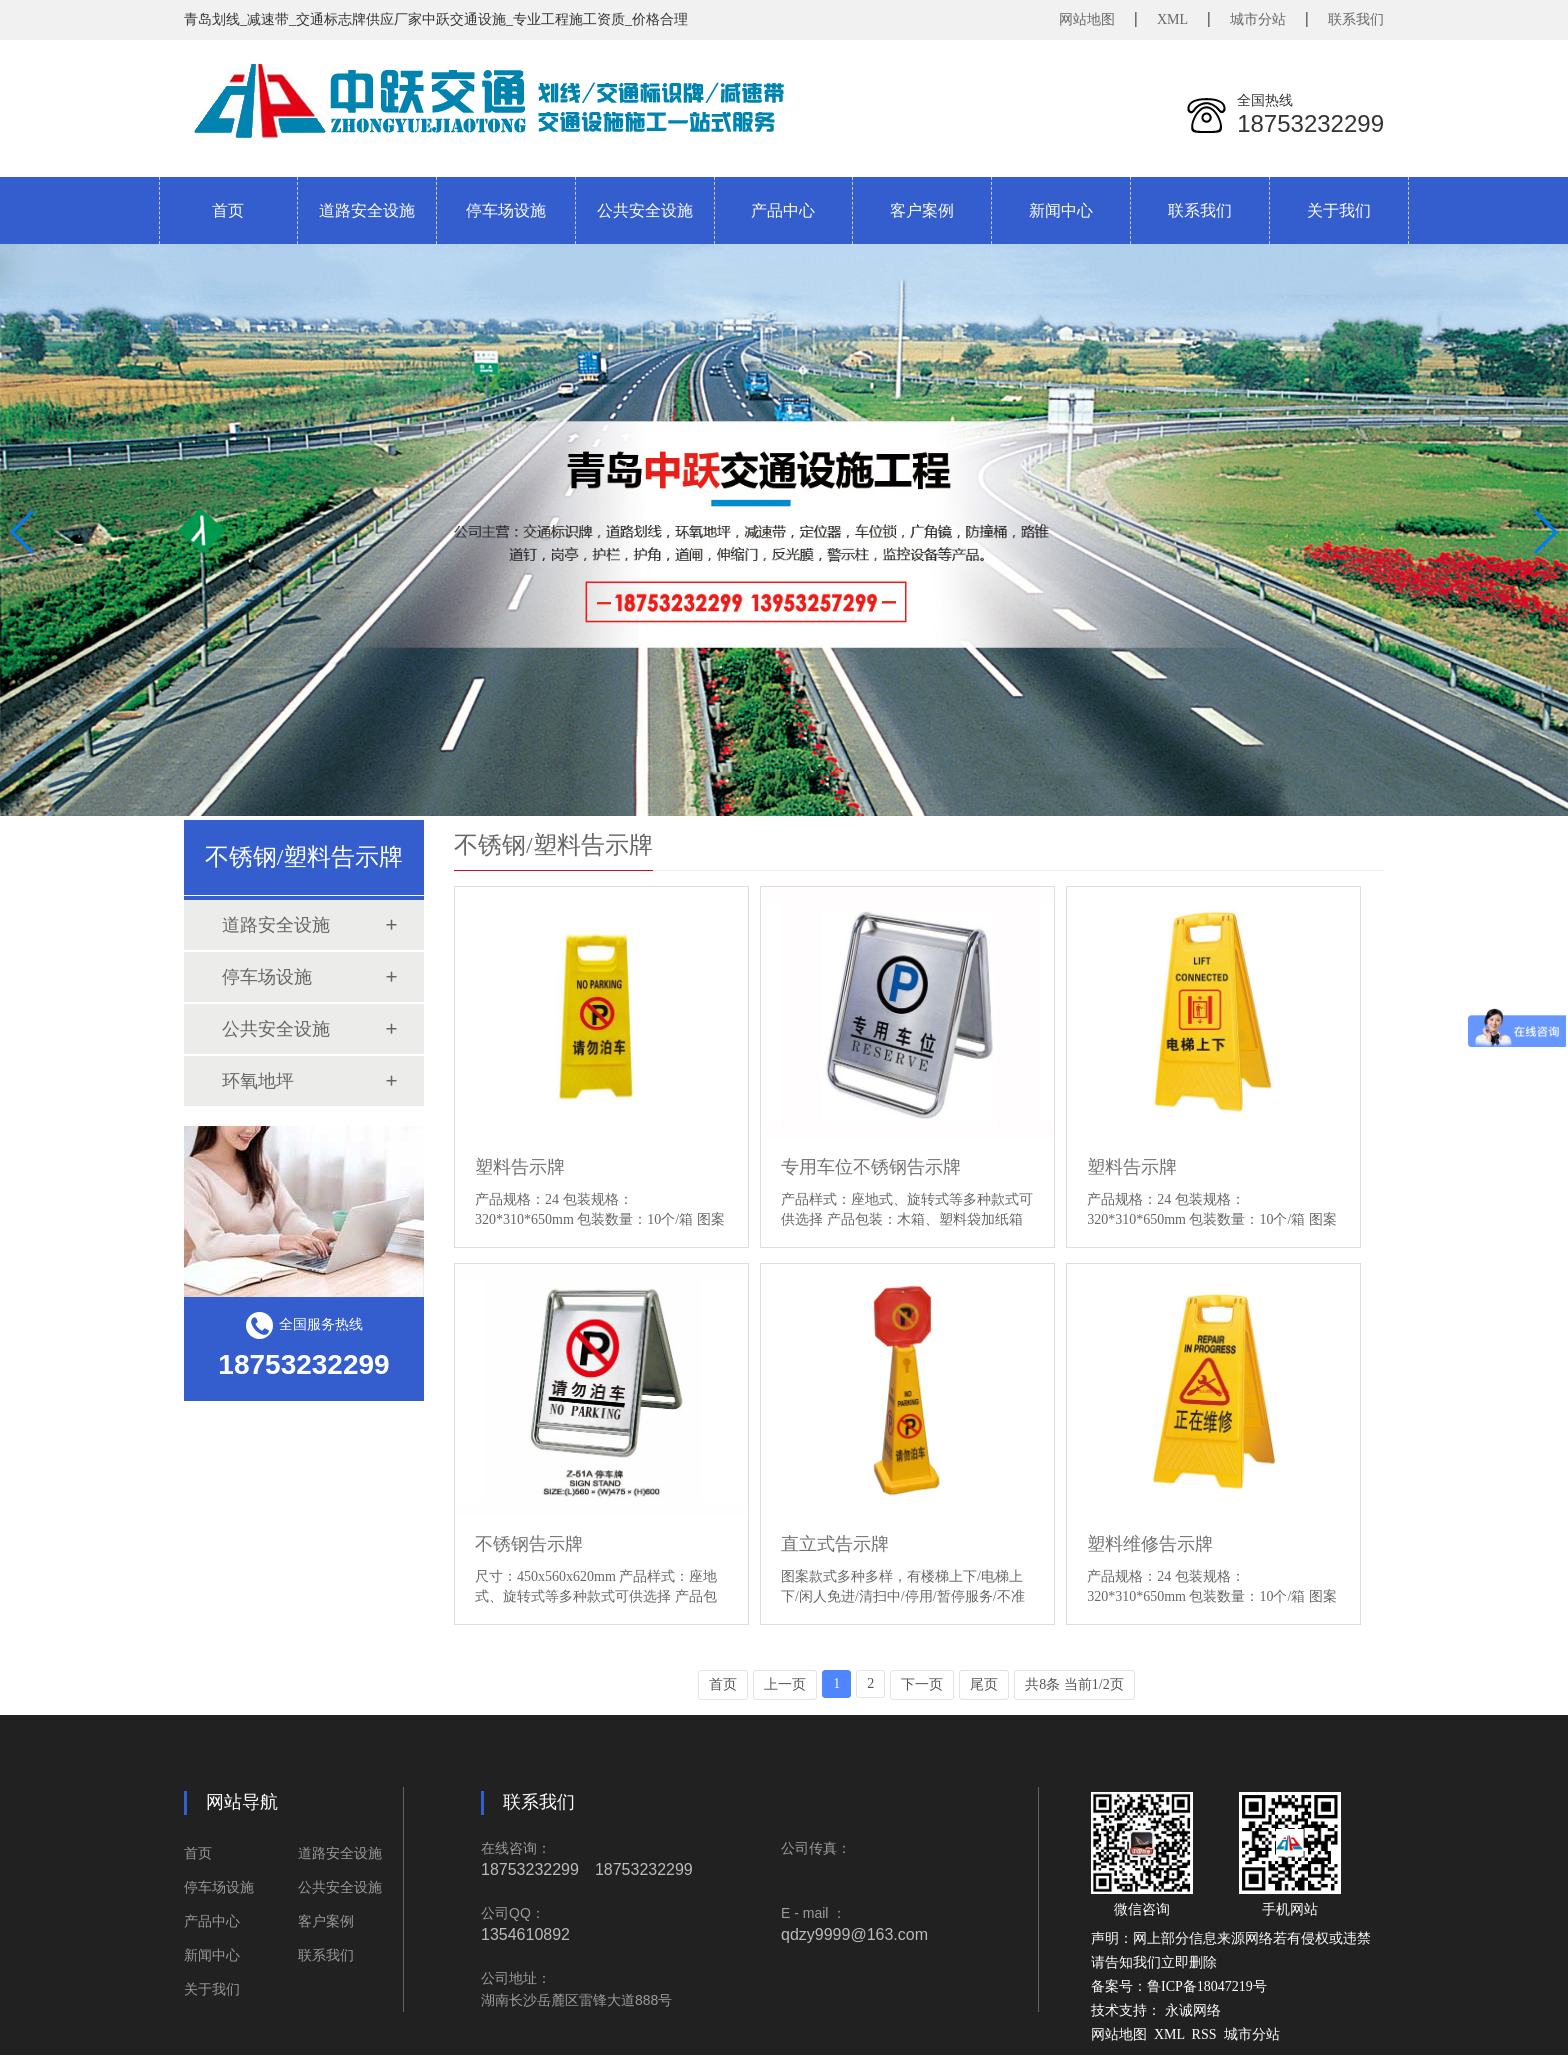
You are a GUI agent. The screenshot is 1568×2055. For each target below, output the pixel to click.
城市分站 (1258, 19)
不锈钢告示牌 (529, 1544)
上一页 (785, 1684)
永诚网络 (1193, 2010)
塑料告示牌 (520, 1167)
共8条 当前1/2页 (1074, 1684)
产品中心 (212, 1921)
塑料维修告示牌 (1150, 1544)
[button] (1544, 532)
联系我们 (1356, 19)
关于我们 (212, 1989)
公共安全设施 (276, 1029)
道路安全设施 (276, 925)
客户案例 (326, 1921)
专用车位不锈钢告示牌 (871, 1167)
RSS (1204, 2034)
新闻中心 (212, 1955)
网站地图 (1087, 19)
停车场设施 (267, 977)
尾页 (984, 1684)
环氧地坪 (258, 1081)
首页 (228, 210)
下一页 (922, 1684)
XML (1172, 19)
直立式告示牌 (835, 1544)
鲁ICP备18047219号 (1207, 1986)
